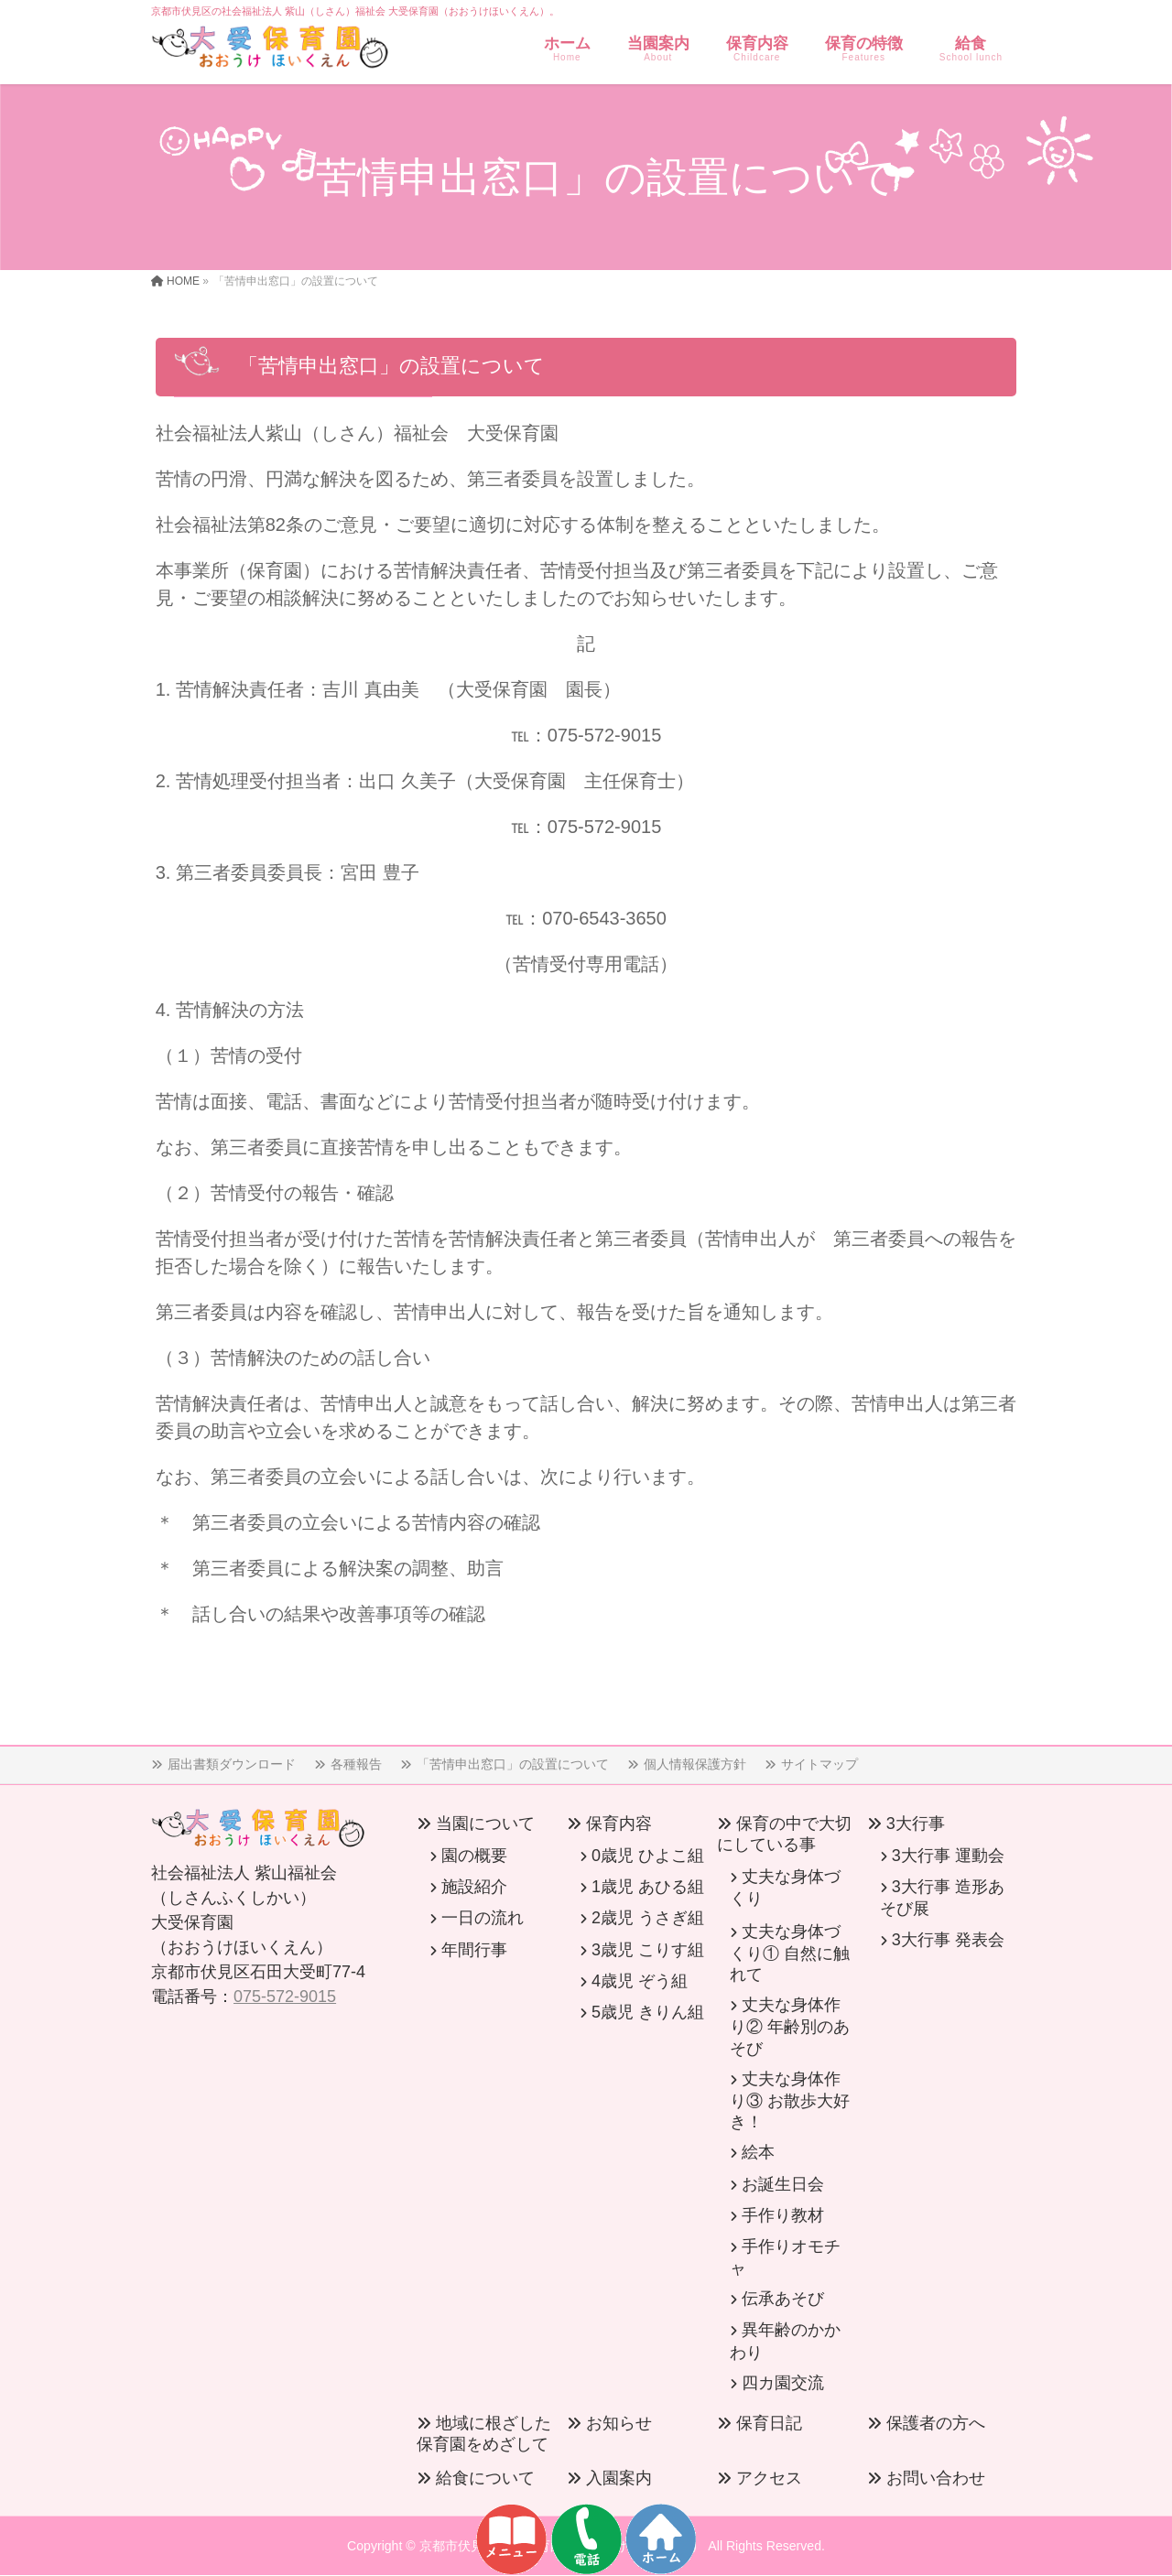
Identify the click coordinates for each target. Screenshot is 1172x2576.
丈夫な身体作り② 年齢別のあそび (790, 2026)
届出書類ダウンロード (232, 1764)
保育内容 (619, 1823)
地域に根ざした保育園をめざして (484, 2433)
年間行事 (474, 1950)
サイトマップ (819, 1764)
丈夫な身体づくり (785, 1887)
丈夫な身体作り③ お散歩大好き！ (790, 2100)
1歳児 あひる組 (647, 1887)
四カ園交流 (783, 2383)
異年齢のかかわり (785, 2341)
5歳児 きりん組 (647, 2012)
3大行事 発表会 (948, 1940)
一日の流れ (482, 1918)
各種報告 (356, 1764)
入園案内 (619, 2478)
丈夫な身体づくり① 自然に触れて (790, 1953)
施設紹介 (474, 1887)
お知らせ (619, 2423)
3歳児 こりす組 (647, 1950)
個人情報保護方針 (695, 1764)
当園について (485, 1823)
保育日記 (769, 2423)
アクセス (769, 2478)
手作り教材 (783, 2215)
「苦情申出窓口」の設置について (513, 1764)
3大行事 (915, 1823)
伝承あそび (783, 2298)
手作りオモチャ (785, 2257)
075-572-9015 (284, 1996)
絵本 (758, 2152)
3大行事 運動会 (948, 1855)
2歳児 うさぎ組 (647, 1918)
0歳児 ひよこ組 (647, 1855)
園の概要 (474, 1855)
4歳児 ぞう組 (639, 1981)
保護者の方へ (935, 2423)
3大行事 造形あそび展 (942, 1898)
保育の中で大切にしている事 (784, 1834)
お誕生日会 (783, 2184)
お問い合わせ (935, 2478)
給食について (485, 2478)
